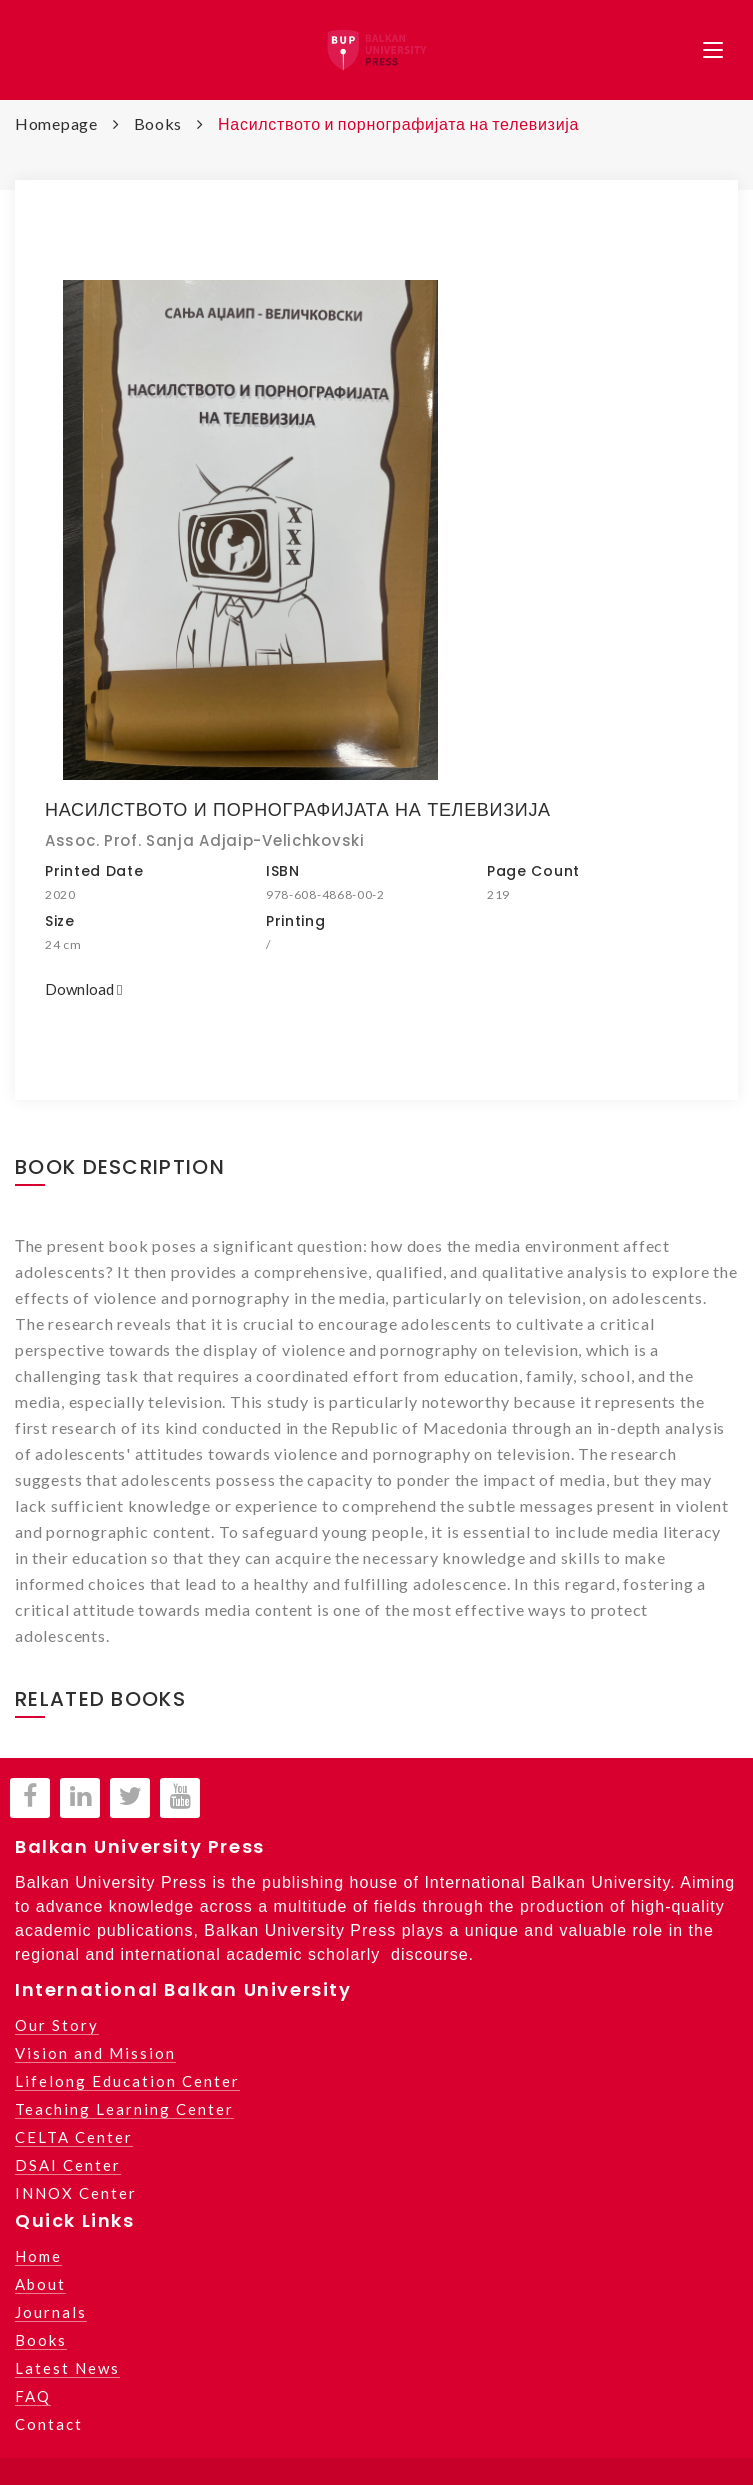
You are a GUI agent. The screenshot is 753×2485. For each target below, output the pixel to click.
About (40, 2284)
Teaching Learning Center (124, 2109)
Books (158, 123)
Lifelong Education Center (127, 2081)
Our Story (57, 2025)
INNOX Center (76, 2193)
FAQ (33, 2396)
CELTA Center (74, 2137)
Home (38, 2256)
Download (83, 989)
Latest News (67, 2368)
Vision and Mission (95, 2053)
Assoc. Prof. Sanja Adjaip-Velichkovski (205, 840)
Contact (49, 2424)
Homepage (56, 123)
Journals (51, 2312)
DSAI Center (68, 2165)
